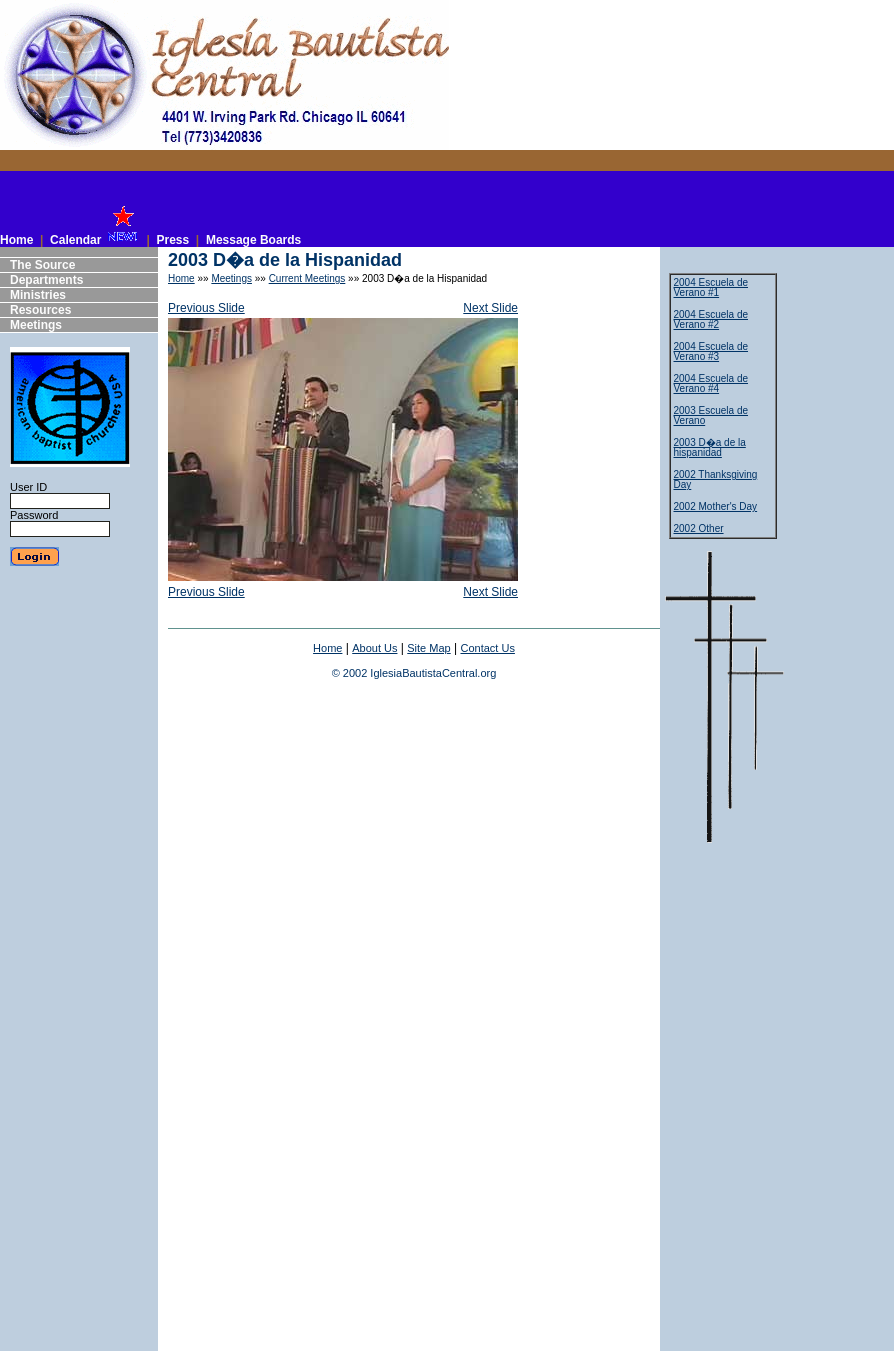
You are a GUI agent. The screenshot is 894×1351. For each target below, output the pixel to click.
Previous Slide (206, 308)
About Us (374, 648)
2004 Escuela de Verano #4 (711, 383)
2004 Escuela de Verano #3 (711, 351)
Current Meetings (307, 278)
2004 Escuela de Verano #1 (711, 287)
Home (181, 278)
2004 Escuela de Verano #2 (711, 319)
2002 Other (699, 528)
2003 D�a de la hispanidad (710, 447)
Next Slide (490, 308)
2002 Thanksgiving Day (716, 479)
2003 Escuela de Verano (711, 415)
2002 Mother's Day (716, 506)
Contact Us (487, 648)
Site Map (428, 648)
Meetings (231, 278)
